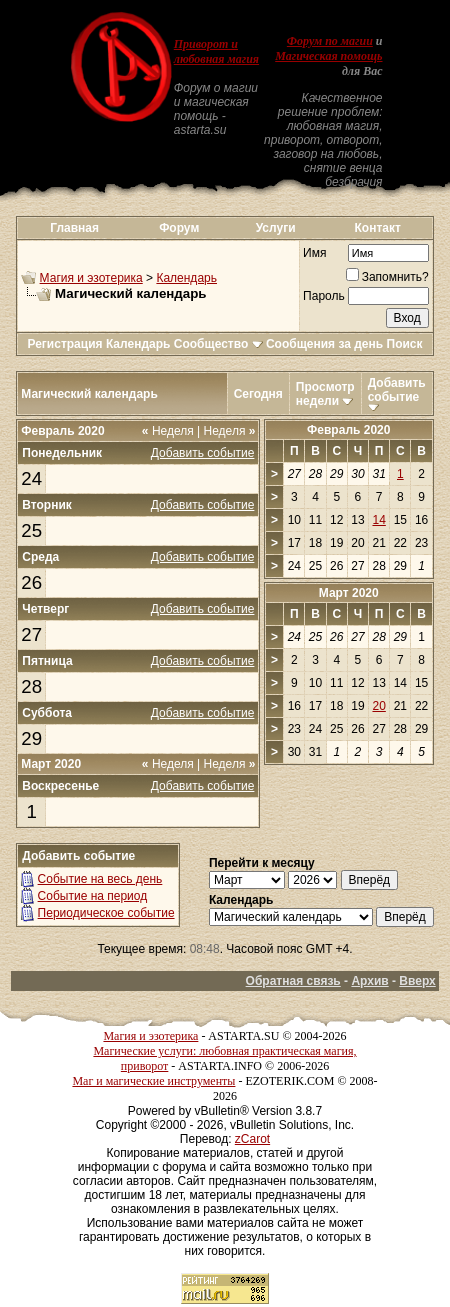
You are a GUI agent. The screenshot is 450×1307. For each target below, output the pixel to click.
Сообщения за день (324, 344)
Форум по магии (330, 41)
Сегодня (258, 394)
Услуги (276, 228)
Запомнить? (387, 277)
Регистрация (64, 344)
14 (378, 520)
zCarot (252, 1139)
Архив (369, 981)
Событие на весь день (100, 879)
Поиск (405, 344)
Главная (74, 228)
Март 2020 (349, 593)
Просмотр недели (325, 394)
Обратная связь (293, 981)
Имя (314, 253)
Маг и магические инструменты (153, 1081)
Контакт (378, 228)
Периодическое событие (106, 913)
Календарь (186, 278)
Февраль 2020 (348, 430)
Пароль (324, 296)
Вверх (417, 981)
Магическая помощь (328, 56)
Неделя (168, 431)
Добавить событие (397, 390)
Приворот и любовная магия (216, 51)
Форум (179, 228)
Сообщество (218, 344)
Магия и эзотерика (91, 278)
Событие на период (93, 896)
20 (378, 706)
